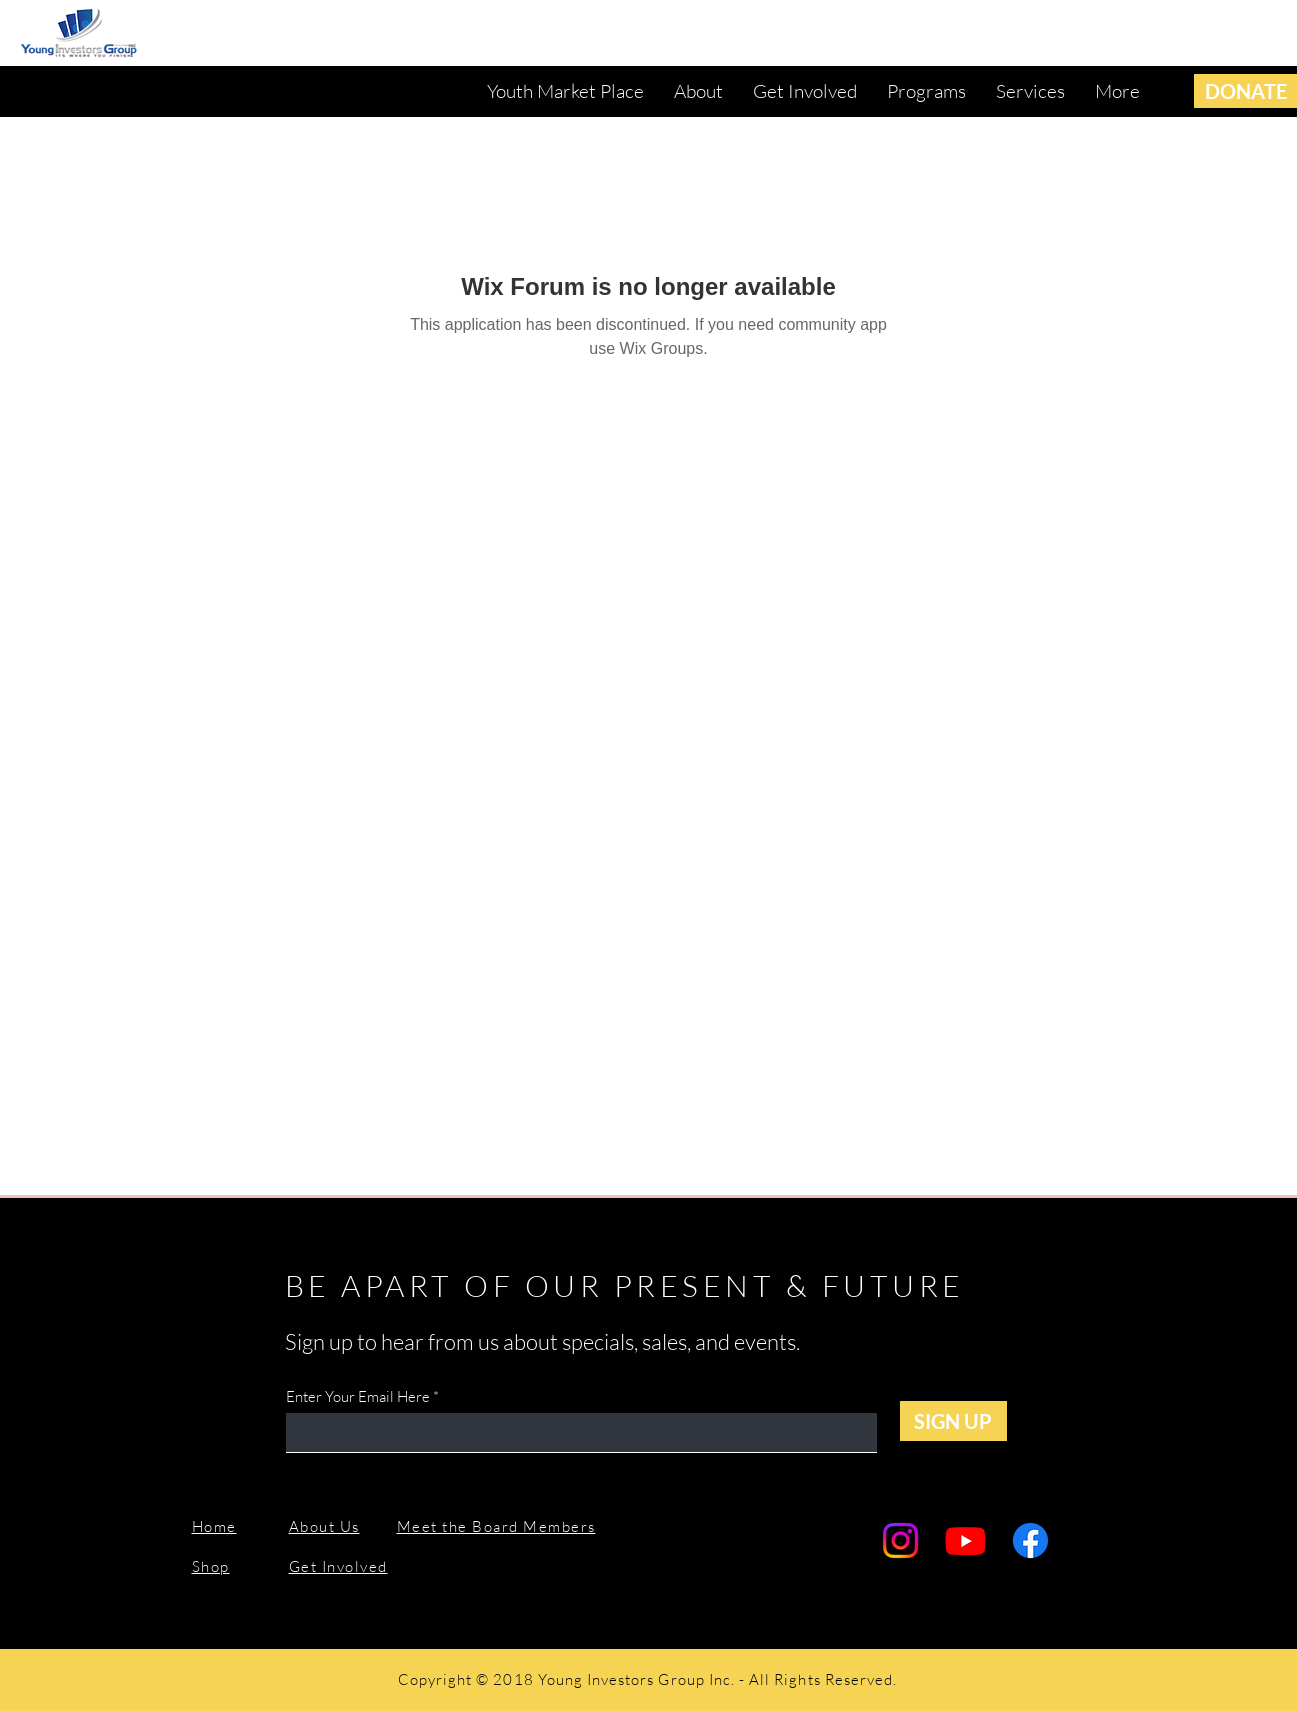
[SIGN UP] (953, 1421)
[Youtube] (965, 1540)
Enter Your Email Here (358, 1396)
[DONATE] (1245, 91)
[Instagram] (900, 1540)
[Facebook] (1030, 1540)
